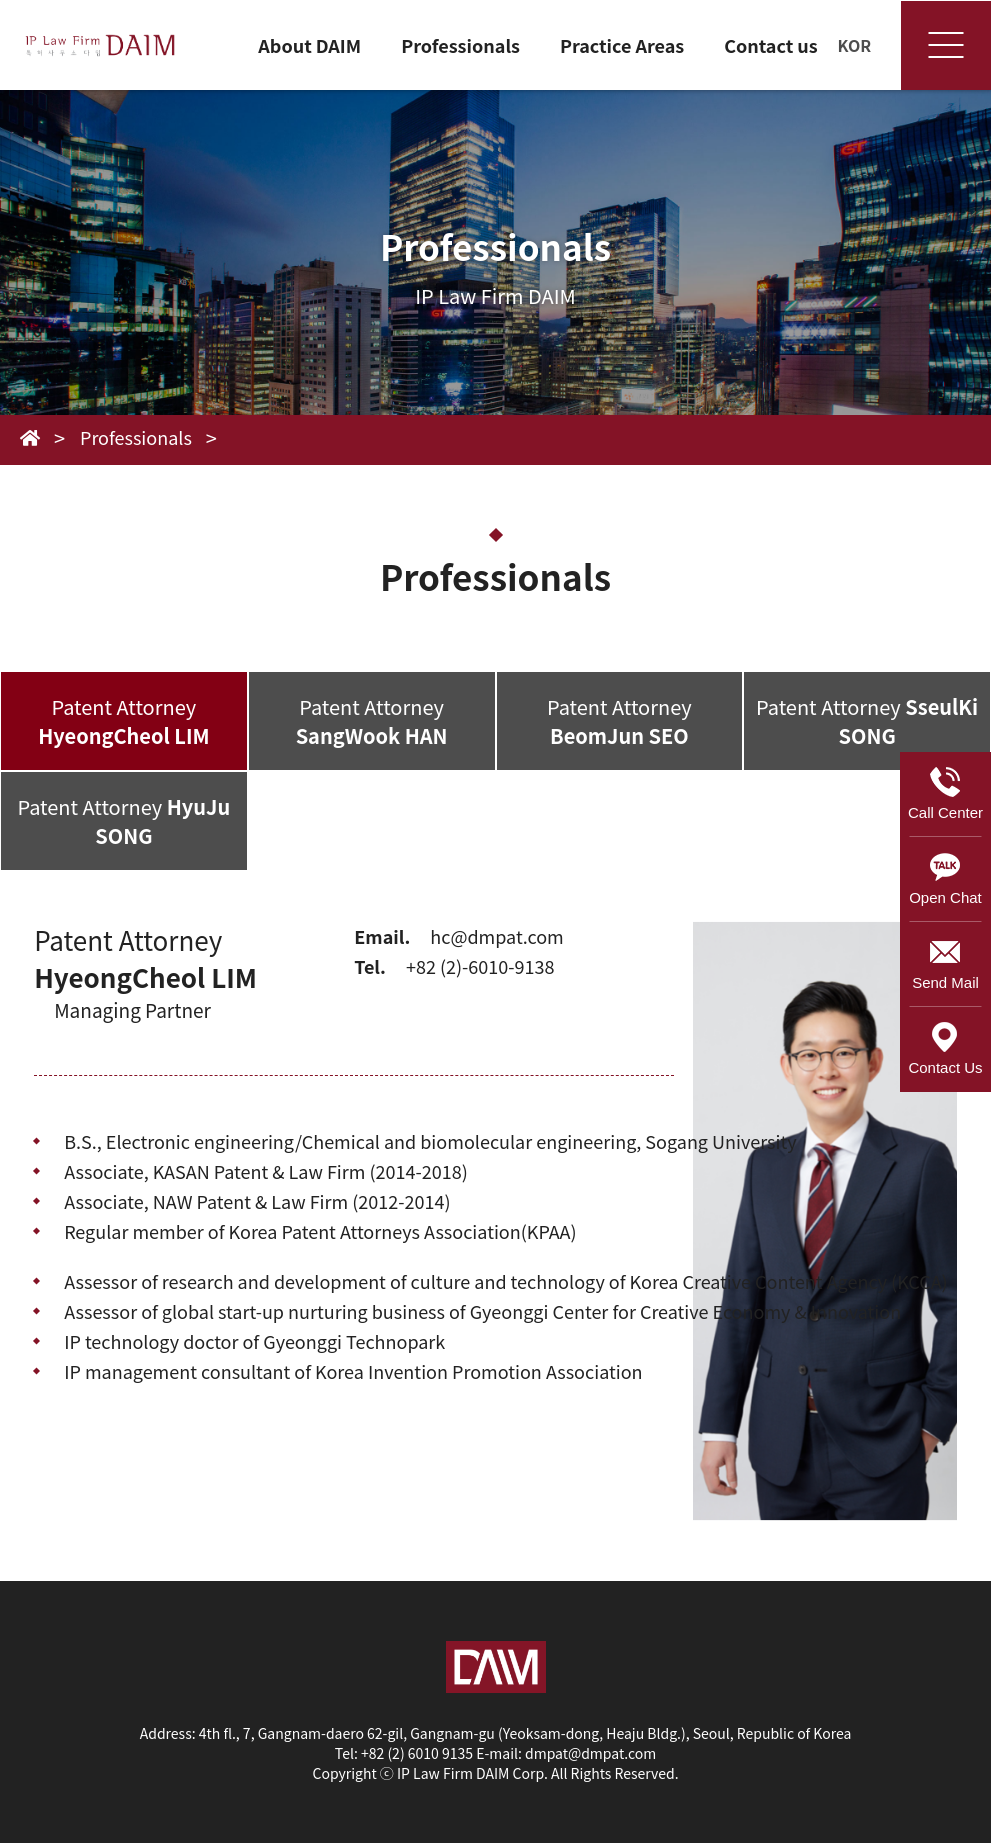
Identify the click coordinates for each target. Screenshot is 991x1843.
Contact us (771, 45)
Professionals (460, 45)
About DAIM (309, 45)
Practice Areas (622, 45)
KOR (855, 45)
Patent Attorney (123, 721)
